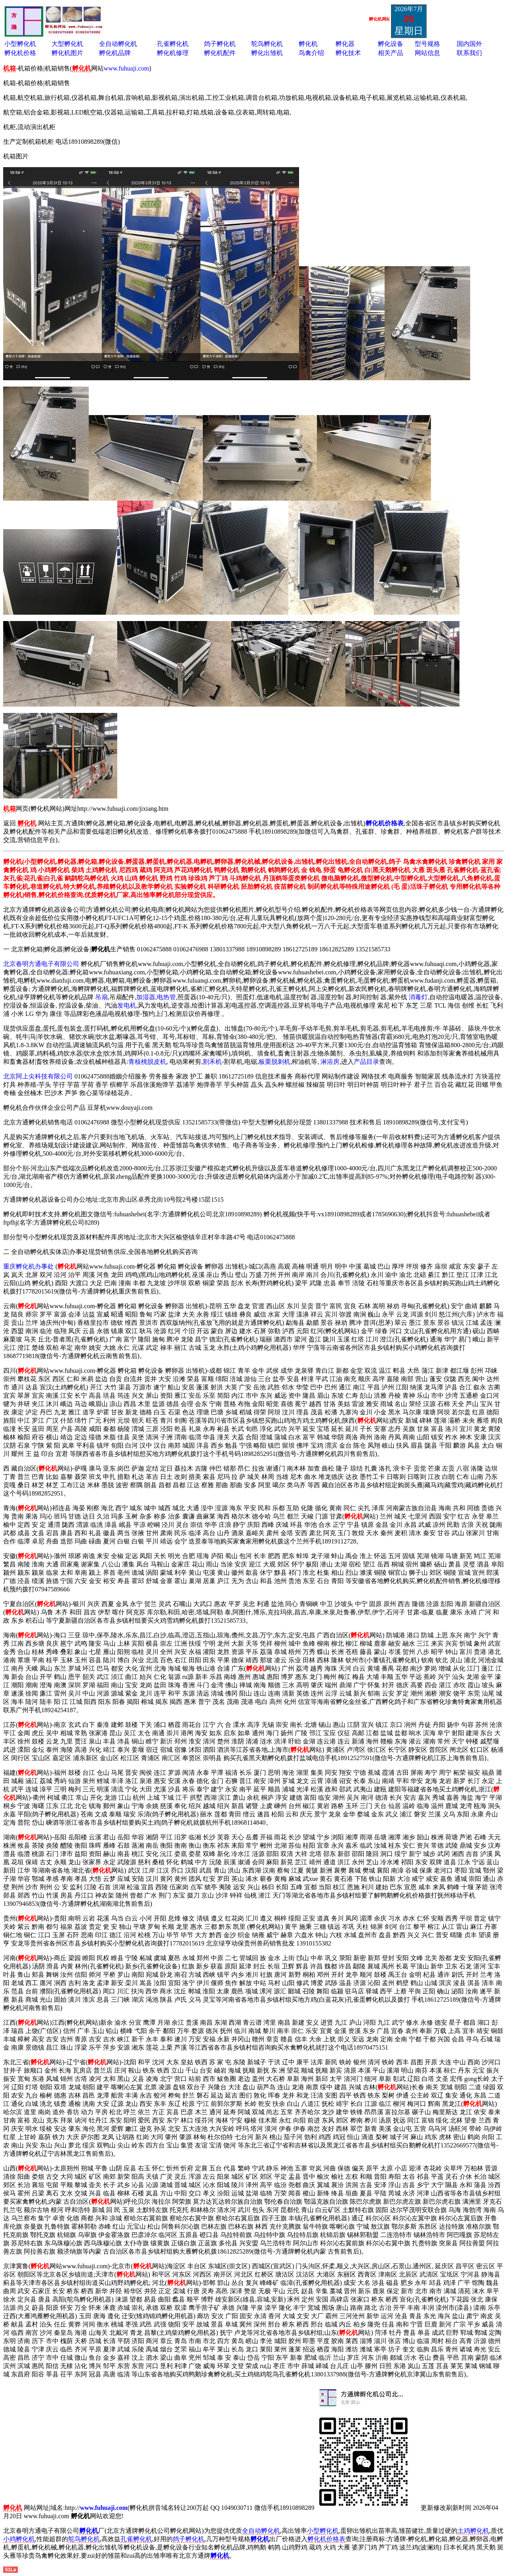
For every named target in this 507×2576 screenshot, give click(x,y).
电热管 (166, 997)
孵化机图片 (67, 53)
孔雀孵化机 (173, 43)
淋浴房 (329, 1061)
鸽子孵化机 (220, 43)
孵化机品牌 (115, 53)
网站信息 (427, 53)
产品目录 (366, 1061)
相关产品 (390, 53)
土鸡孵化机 (473, 2530)
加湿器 (145, 997)
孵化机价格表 (326, 2539)
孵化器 (345, 43)
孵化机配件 (220, 53)
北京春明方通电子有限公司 (41, 963)
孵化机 (308, 43)
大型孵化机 (67, 43)
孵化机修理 (173, 53)
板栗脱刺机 (274, 1061)
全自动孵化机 (118, 43)
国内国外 (469, 43)
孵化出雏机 (267, 53)
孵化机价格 (20, 53)
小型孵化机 (20, 43)
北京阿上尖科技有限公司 (38, 1076)
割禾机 (212, 1061)
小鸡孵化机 (19, 2539)
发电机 (126, 1005)
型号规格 (427, 43)
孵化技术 (348, 53)
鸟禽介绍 (311, 53)
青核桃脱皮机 (147, 1061)
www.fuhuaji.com (126, 68)
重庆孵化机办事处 (28, 1266)
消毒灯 (418, 997)
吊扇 (101, 997)
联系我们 (469, 53)
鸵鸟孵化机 (267, 43)
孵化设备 (390, 43)
